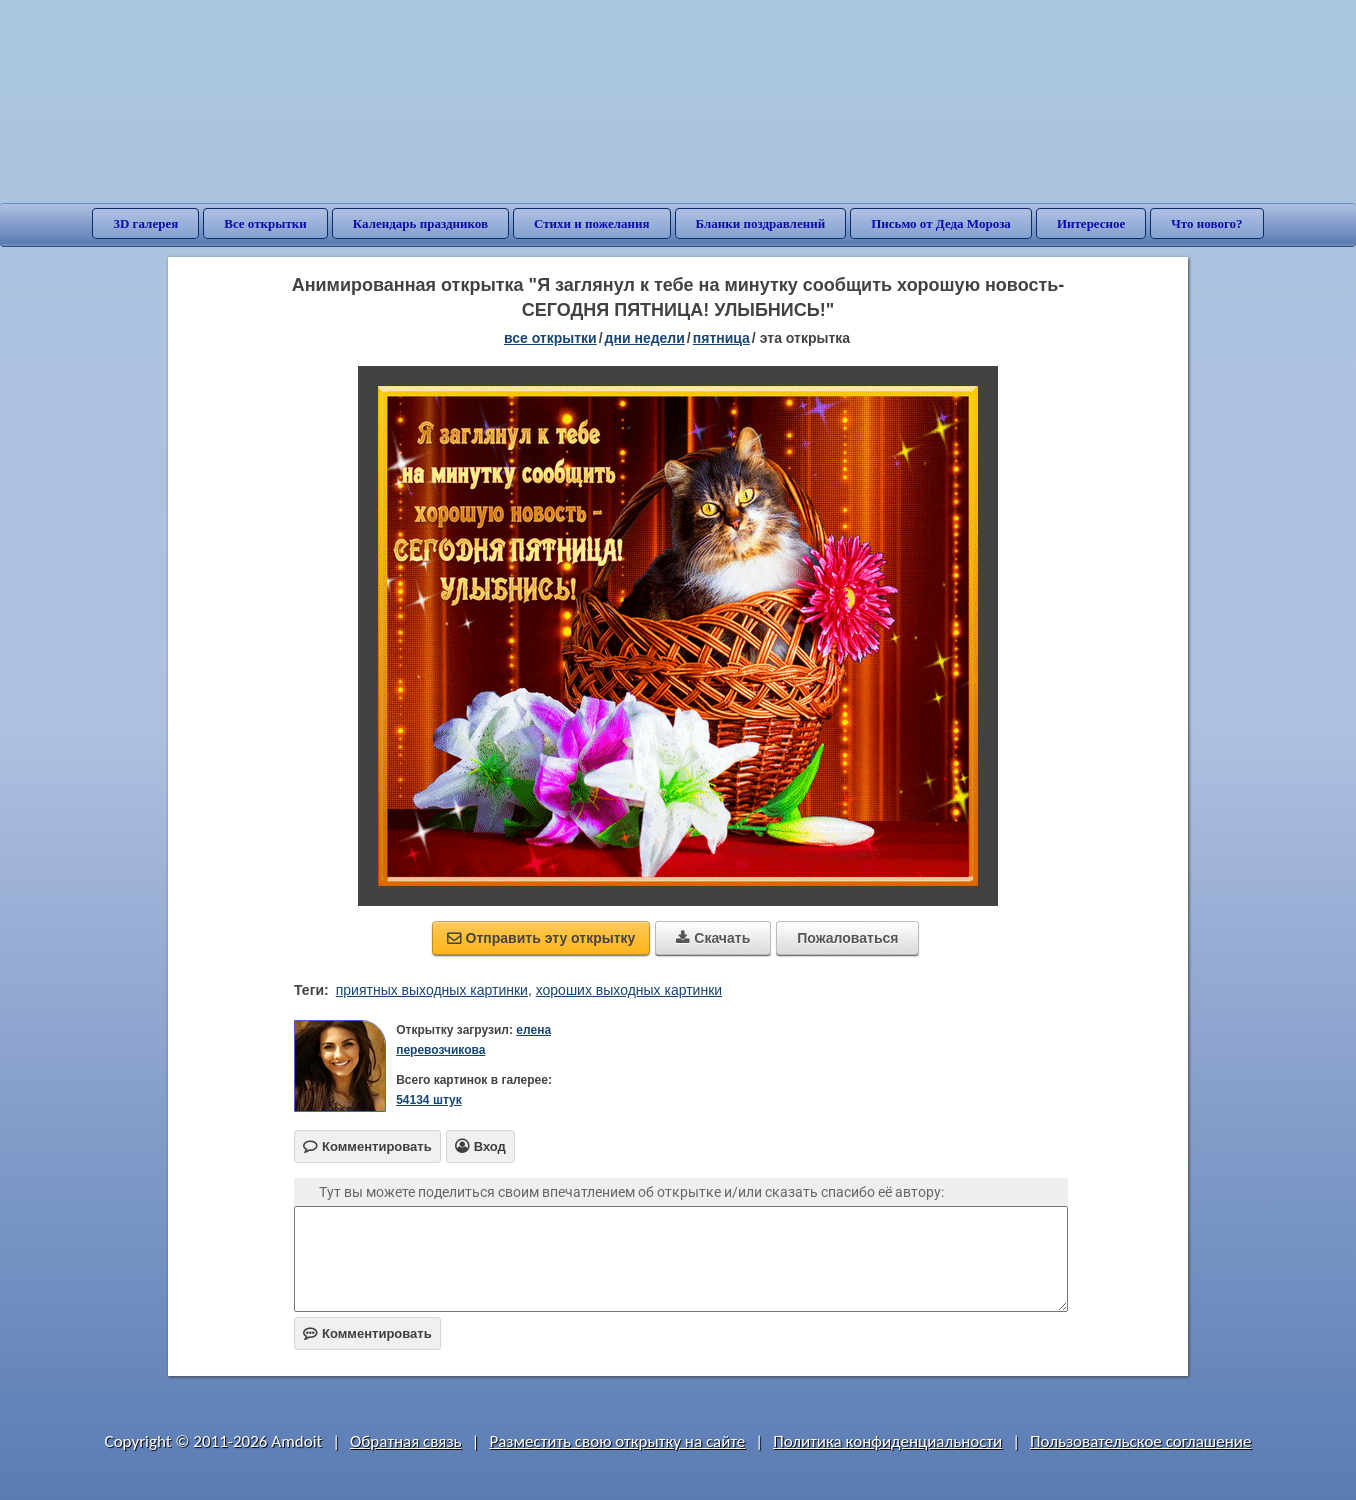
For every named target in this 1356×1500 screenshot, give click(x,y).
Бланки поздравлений (761, 223)
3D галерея (145, 223)
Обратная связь (406, 1441)
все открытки (550, 338)
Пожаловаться (847, 938)
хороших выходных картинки (629, 990)
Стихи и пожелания (592, 223)
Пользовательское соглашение (1140, 1441)
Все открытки (265, 223)
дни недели (645, 338)
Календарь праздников (420, 223)
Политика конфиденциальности (887, 1441)
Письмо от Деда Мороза (941, 223)
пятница (721, 338)
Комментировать (367, 1333)
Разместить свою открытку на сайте (617, 1441)
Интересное (1091, 223)
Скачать (713, 938)
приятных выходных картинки (432, 990)
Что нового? (1206, 223)
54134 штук (429, 1100)
